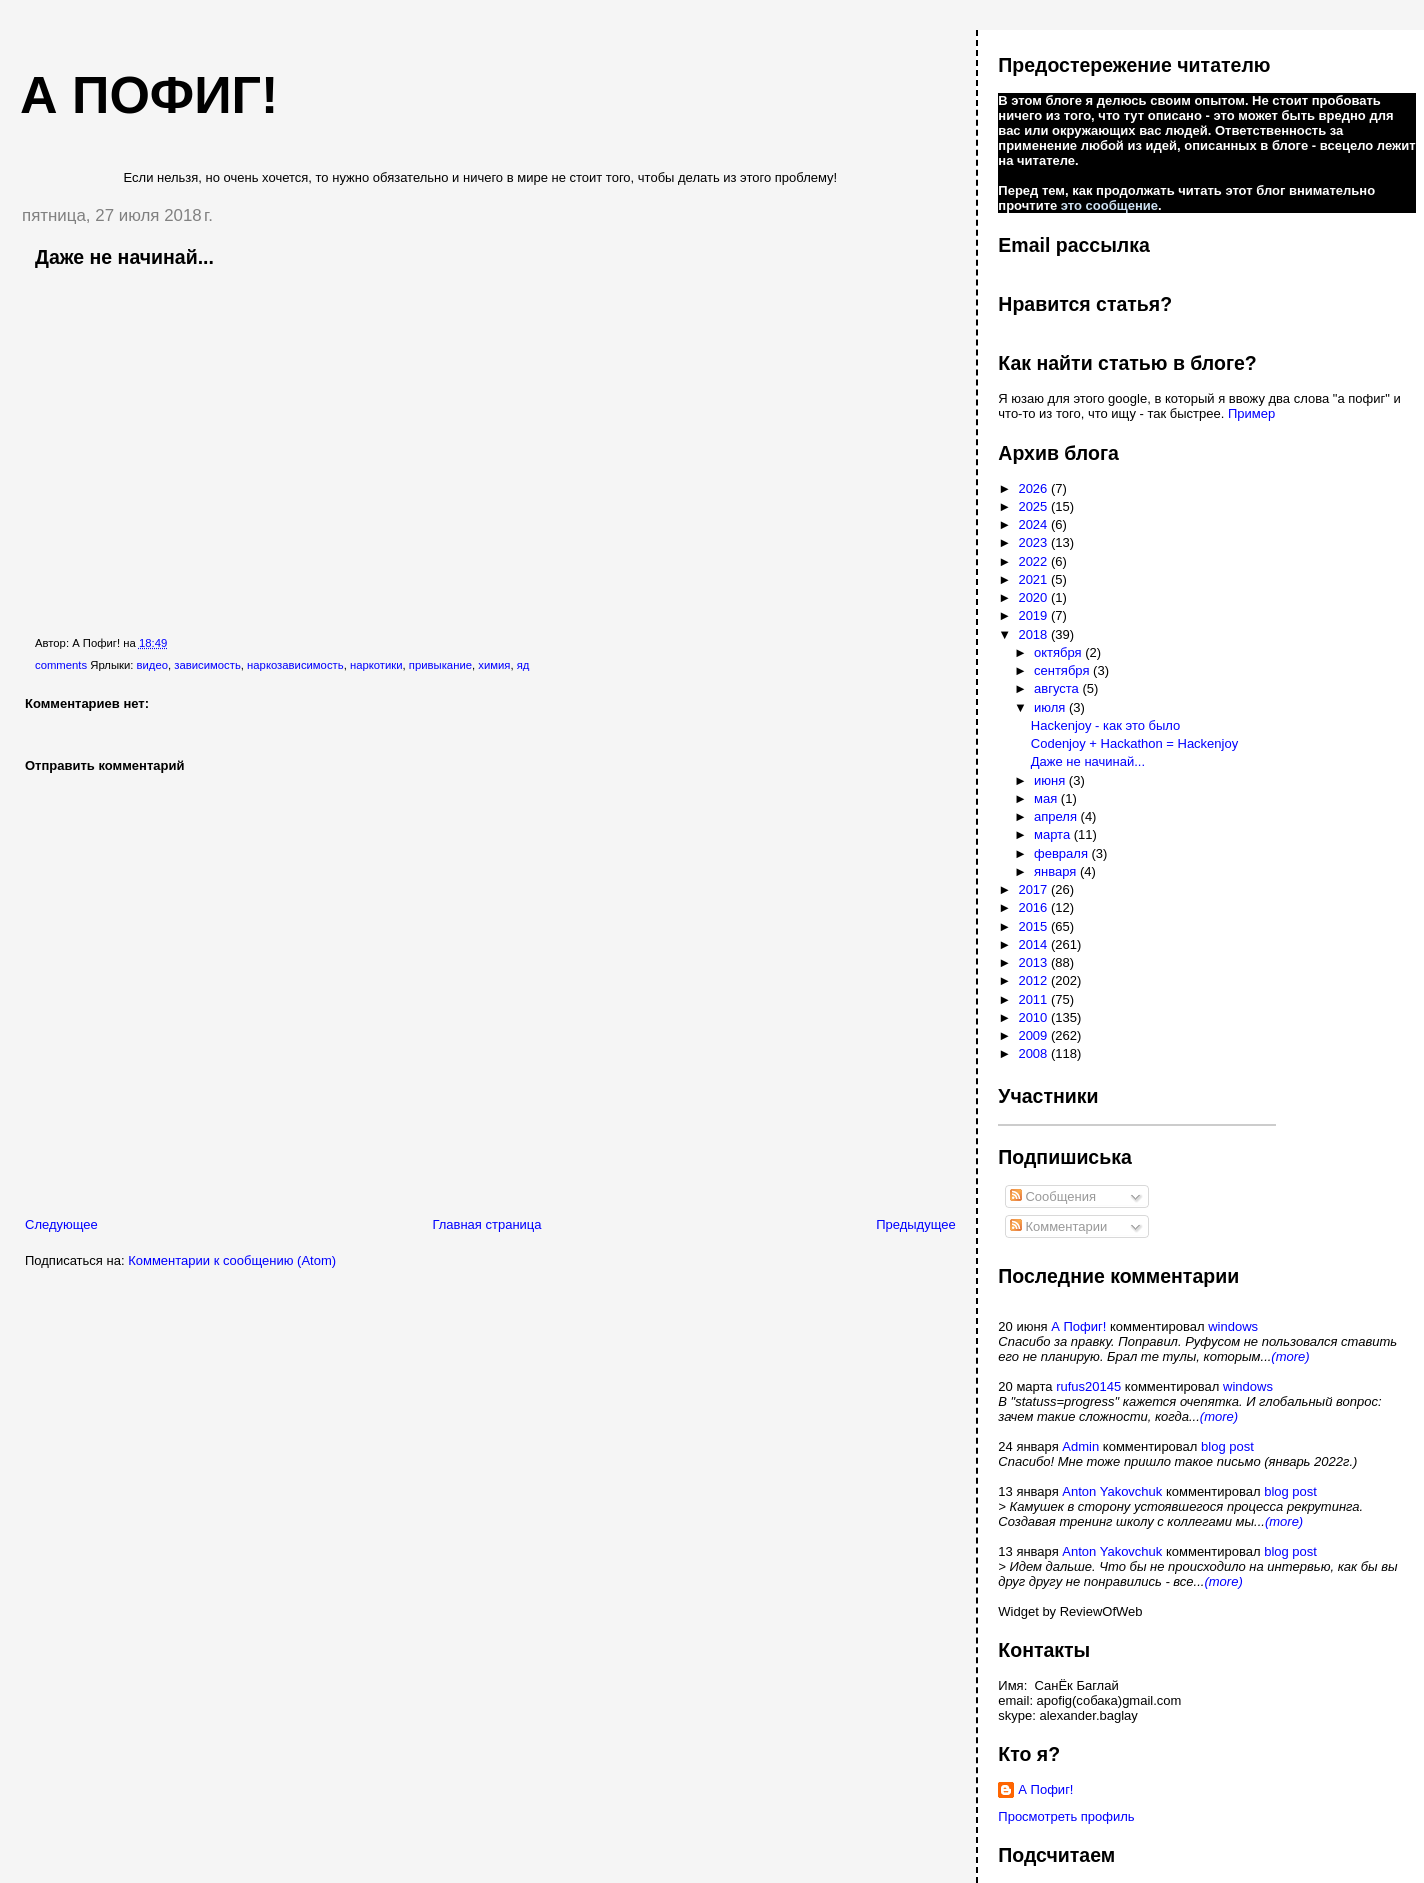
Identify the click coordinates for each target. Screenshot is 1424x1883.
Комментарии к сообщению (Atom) (232, 1260)
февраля (1063, 853)
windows (1233, 1326)
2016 (1034, 907)
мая (1047, 798)
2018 (1034, 634)
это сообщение (1109, 205)
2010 (1034, 1017)
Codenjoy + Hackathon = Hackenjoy (1134, 743)
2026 (1034, 488)
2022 (1034, 561)
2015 (1034, 926)
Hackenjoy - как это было (1106, 725)
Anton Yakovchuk (1112, 1491)
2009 (1034, 1035)
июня (1051, 780)
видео (152, 665)
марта (1054, 834)
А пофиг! (149, 95)
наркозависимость (295, 665)
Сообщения (1053, 1196)
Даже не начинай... (124, 257)
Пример (1251, 413)
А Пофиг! (1078, 1326)
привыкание (440, 665)
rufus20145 (1088, 1386)
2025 (1034, 506)
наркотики (376, 665)
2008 (1034, 1053)
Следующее (61, 1224)
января (1057, 871)
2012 (1034, 980)
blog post (1227, 1446)
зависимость (207, 665)
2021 (1034, 579)
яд (523, 665)
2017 (1034, 889)
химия (494, 665)
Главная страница (486, 1224)
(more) (1290, 1356)
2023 (1034, 542)
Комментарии (1059, 1226)
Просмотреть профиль (1066, 1816)
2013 (1034, 962)
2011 (1034, 999)
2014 (1034, 944)
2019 (1034, 615)
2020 (1034, 597)
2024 (1034, 524)
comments (61, 665)
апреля (1057, 816)
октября (1059, 652)
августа (1058, 688)
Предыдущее (916, 1224)
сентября (1063, 670)
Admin (1080, 1446)
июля (1051, 707)
